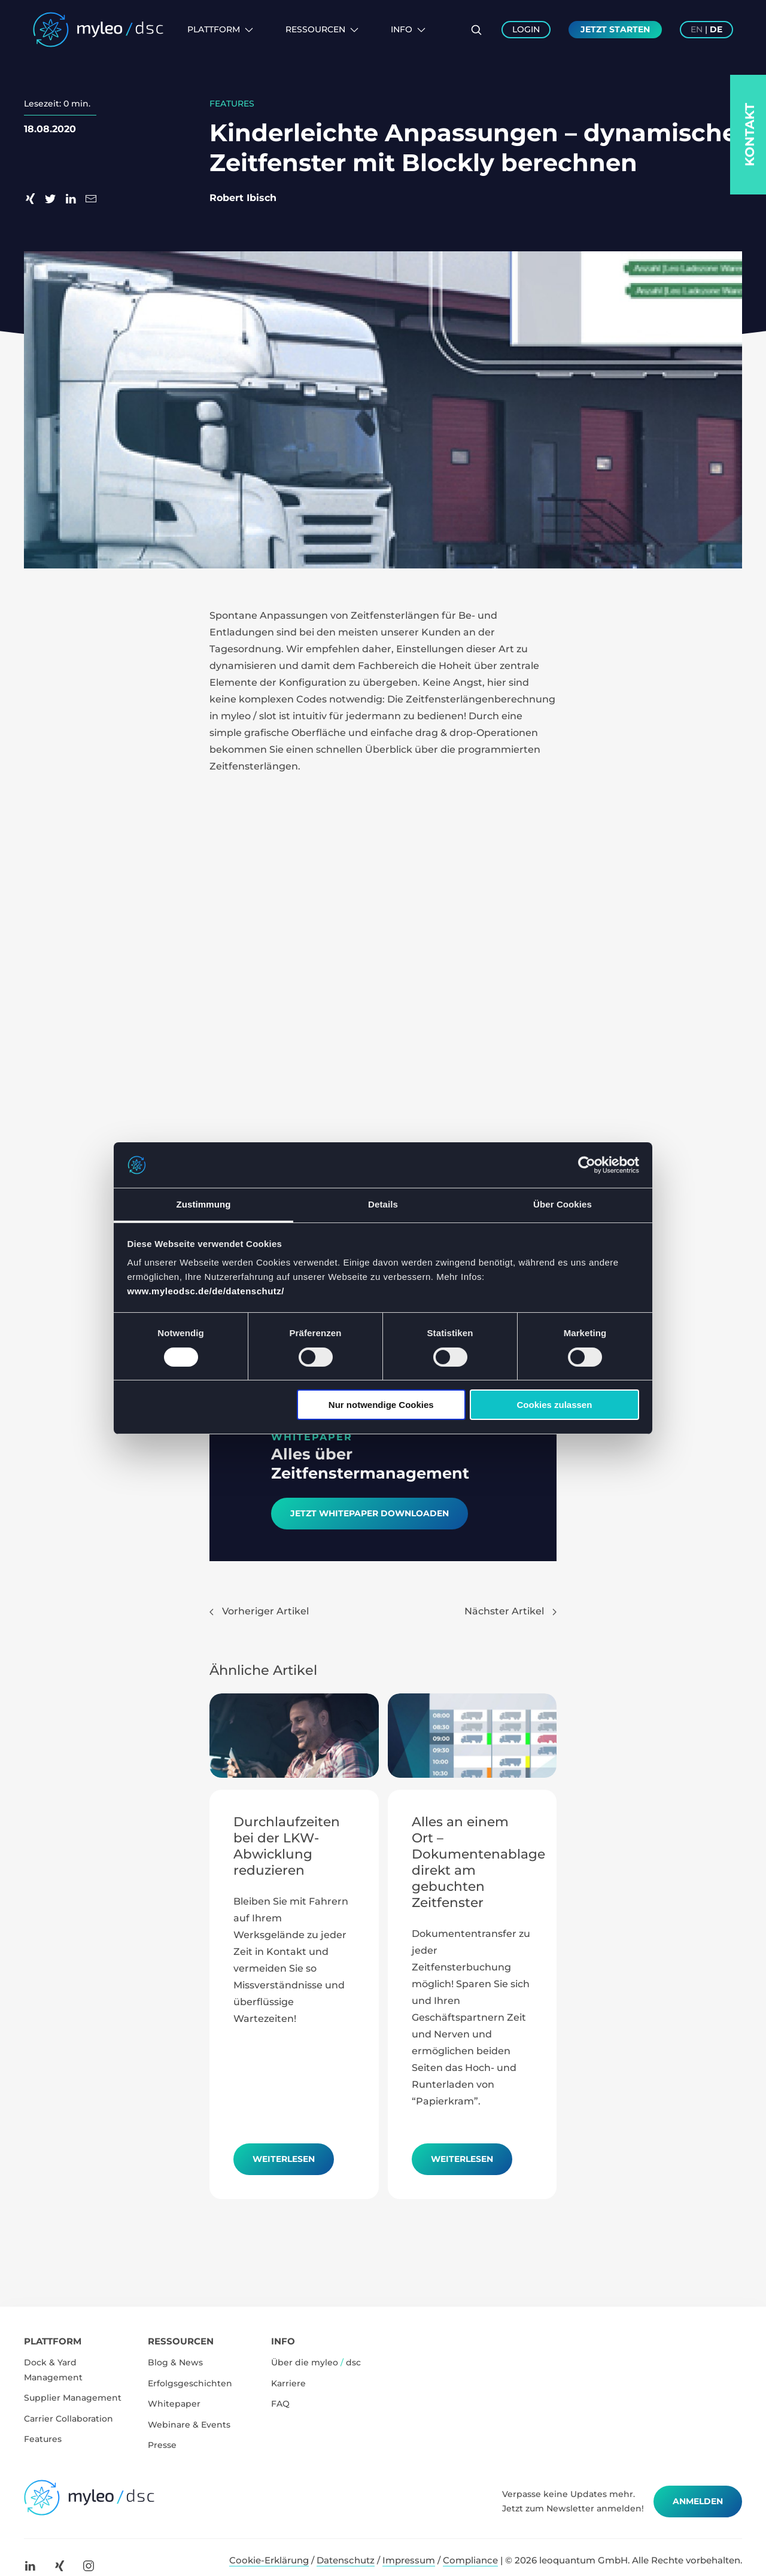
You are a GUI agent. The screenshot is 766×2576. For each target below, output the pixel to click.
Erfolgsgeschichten (190, 2383)
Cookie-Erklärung (269, 2560)
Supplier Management (72, 2397)
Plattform (220, 29)
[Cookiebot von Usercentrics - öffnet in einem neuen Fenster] (586, 1165)
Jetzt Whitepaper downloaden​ (369, 1513)
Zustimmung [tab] (204, 1204)
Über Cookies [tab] (562, 1204)
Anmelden (698, 2501)
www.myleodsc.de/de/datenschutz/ (206, 1291)
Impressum (408, 2560)
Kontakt (749, 134)
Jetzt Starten (615, 29)
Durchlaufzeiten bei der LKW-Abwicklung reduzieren (286, 1846)
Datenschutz (346, 2560)
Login (526, 29)
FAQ (280, 2403)
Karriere (288, 2383)
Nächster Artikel (510, 1611)
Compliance (470, 2560)
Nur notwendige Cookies (381, 1405)
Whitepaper (174, 2403)
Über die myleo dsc (316, 2362)
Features (43, 2439)
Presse (162, 2445)
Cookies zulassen (554, 1405)
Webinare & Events (189, 2424)
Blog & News (175, 2362)
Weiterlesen (284, 2159)
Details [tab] (383, 1204)
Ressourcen (321, 29)
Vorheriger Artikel (259, 1611)
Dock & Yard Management (53, 2370)
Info (408, 29)
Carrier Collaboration (68, 2418)
